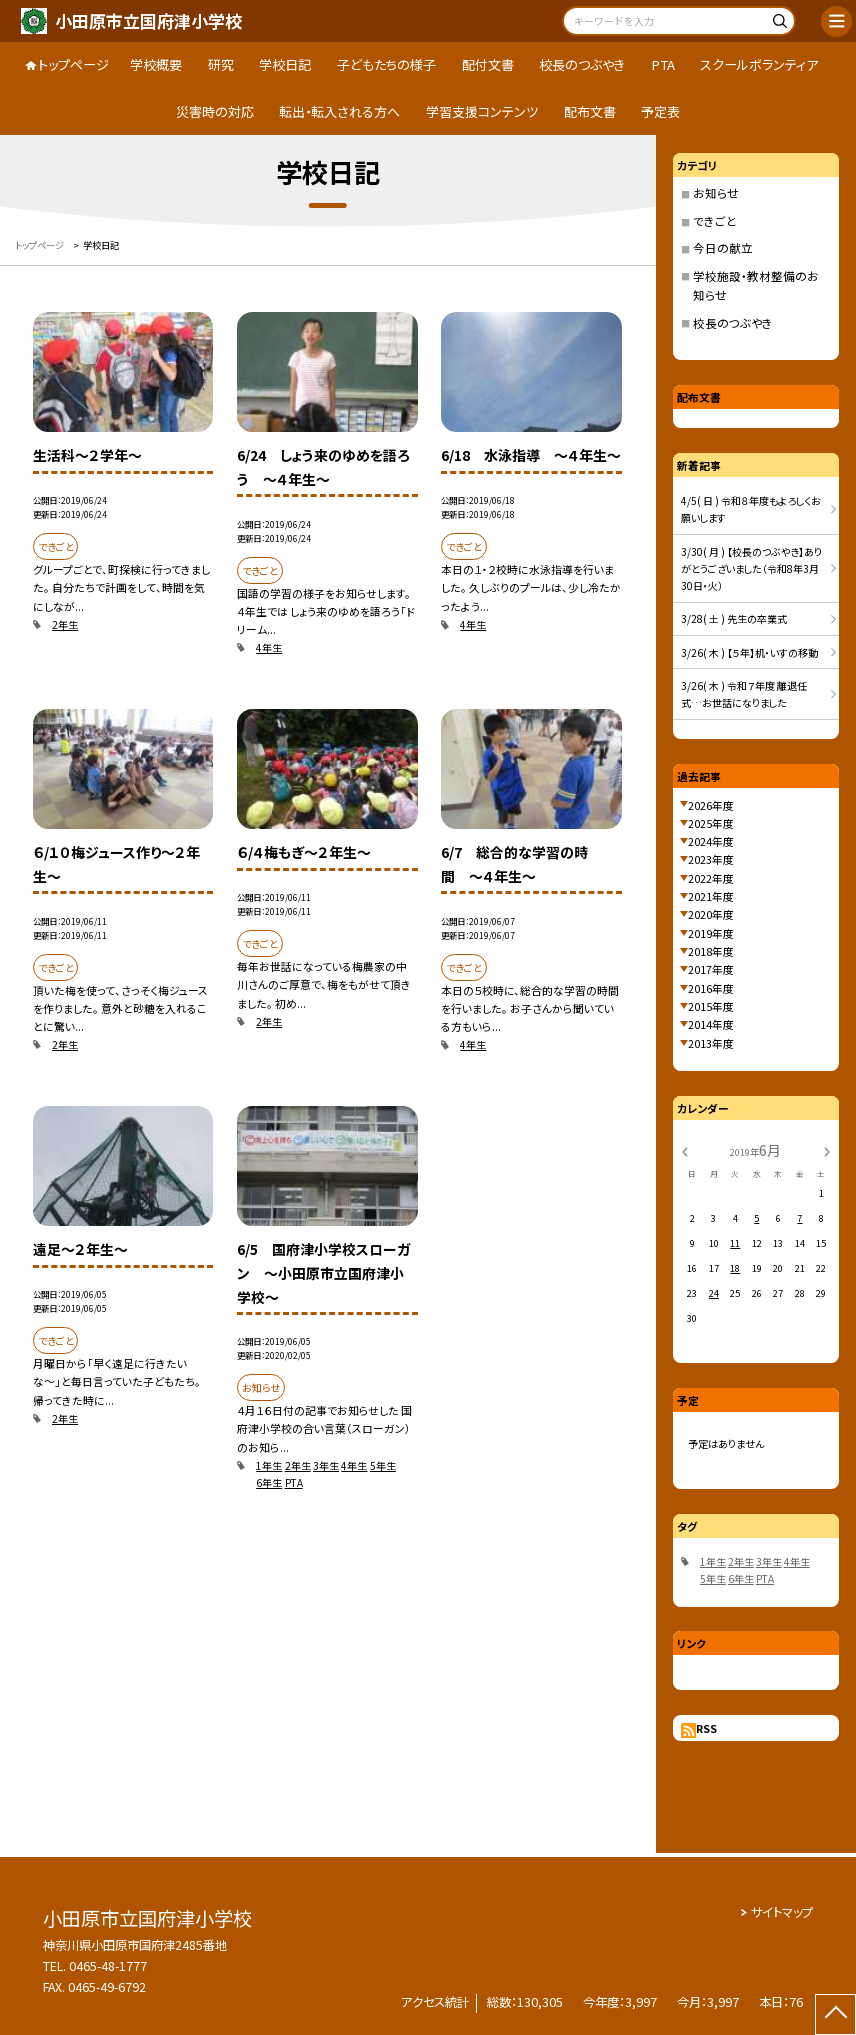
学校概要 (156, 64)
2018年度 (711, 951)
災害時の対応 (215, 111)
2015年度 (711, 1006)
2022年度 (711, 878)
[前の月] (684, 1150)
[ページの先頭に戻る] (835, 2014)
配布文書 (590, 111)
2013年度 (711, 1043)
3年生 (326, 1465)
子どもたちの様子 (386, 64)
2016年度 (711, 988)
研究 (221, 64)
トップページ (73, 64)
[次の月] (827, 1150)
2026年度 (711, 805)
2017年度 (711, 969)
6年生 (269, 1482)
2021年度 (711, 896)
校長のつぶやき (582, 64)
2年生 (65, 624)
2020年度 (711, 914)
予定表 (660, 111)
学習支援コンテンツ (482, 111)
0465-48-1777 (108, 1966)
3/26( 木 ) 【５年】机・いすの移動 (749, 652)
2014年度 (711, 1024)
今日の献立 (723, 248)
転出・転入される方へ (339, 111)
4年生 (269, 647)
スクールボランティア (759, 64)
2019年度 (711, 933)
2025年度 (711, 823)
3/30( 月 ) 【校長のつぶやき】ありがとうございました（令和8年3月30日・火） (751, 568)
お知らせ (716, 193)
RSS (706, 1728)
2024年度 (711, 841)
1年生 (269, 1465)
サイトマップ (782, 1912)
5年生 (383, 1465)
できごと (715, 221)
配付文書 (488, 64)
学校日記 (285, 64)
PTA (663, 64)
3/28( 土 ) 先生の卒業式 (734, 618)
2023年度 (711, 859)
